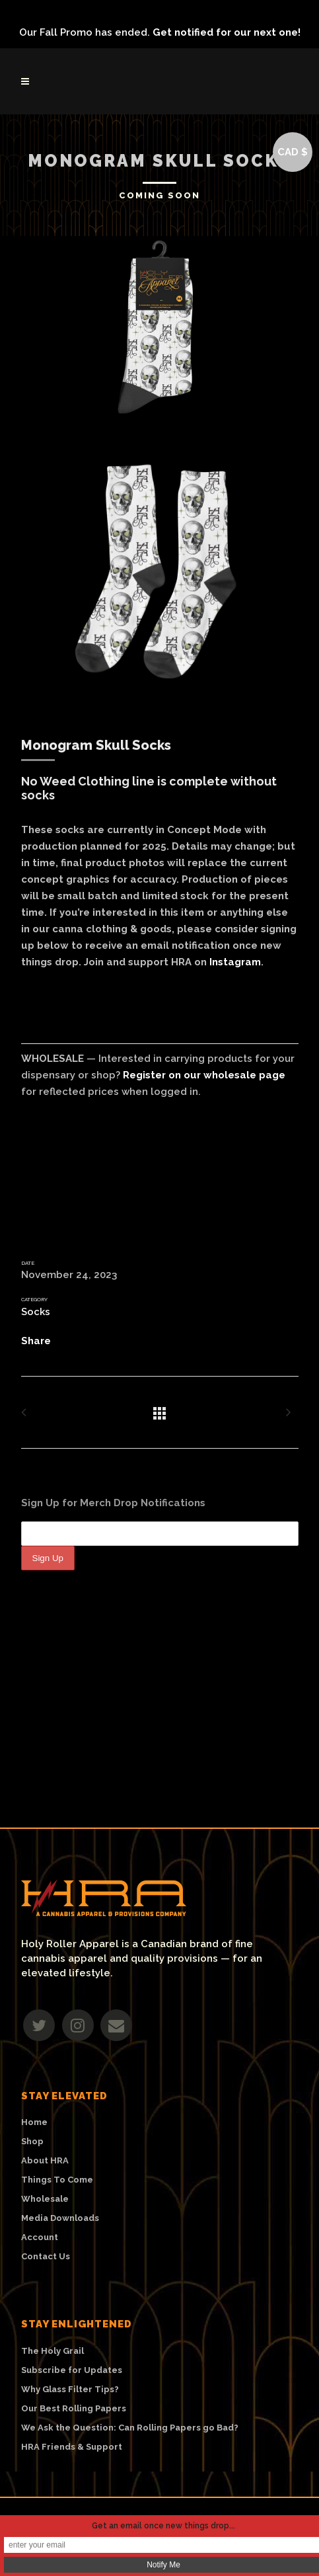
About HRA (45, 2161)
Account (39, 2237)
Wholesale (45, 2199)
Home (34, 2122)
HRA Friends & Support (71, 2447)
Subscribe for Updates (71, 2370)
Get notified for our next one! (227, 32)
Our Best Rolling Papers (73, 2409)
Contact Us (45, 2257)
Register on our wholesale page (204, 1075)
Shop (32, 2142)
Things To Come (57, 2180)
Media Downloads (60, 2218)
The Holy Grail (52, 2351)
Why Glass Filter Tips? (70, 2390)
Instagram (235, 962)
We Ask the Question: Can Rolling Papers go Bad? (129, 2428)
